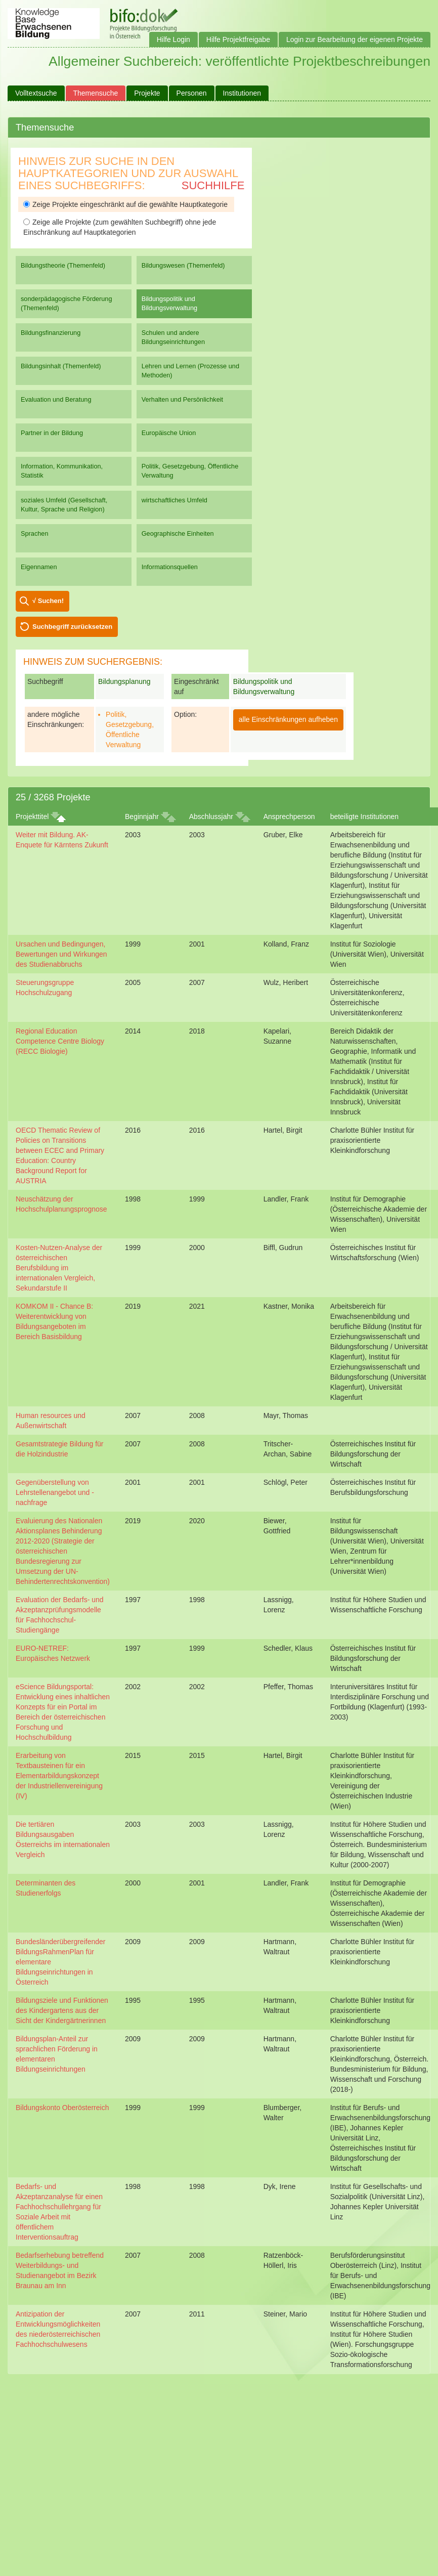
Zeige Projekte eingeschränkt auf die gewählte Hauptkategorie (125, 204)
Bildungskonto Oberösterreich (62, 2107)
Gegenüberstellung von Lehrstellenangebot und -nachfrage (55, 1492)
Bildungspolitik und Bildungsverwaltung (169, 303)
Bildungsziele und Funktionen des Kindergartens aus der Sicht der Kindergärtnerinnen (62, 2010)
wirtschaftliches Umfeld (174, 500)
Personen (192, 93)
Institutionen (242, 93)
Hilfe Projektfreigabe (238, 39)
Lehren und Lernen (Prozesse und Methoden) (190, 370)
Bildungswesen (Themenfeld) (183, 265)
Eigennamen (39, 567)
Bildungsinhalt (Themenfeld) (61, 366)
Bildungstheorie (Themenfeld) (63, 265)
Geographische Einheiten (178, 533)
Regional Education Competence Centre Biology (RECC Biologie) (60, 1041)
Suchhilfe (213, 185)
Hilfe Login (173, 39)
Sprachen (35, 533)
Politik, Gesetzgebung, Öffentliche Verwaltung (190, 470)
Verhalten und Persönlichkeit (182, 399)
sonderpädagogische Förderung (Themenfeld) (66, 303)
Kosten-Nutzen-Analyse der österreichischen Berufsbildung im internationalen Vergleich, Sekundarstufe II (59, 1267)
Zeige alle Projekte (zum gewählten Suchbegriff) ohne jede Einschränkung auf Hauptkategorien (119, 227)
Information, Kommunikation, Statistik (62, 470)
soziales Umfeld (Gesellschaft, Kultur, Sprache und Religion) (64, 504)
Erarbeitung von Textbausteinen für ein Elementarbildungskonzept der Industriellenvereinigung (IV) (59, 1775)
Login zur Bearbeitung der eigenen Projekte (354, 39)
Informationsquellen (170, 567)
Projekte (147, 93)
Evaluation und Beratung (56, 399)
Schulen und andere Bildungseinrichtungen (173, 337)
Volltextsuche (36, 93)
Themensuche (95, 93)
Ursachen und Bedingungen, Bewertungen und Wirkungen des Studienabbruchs (61, 954)
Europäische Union (169, 433)
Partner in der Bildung (52, 433)
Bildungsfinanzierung (50, 332)
